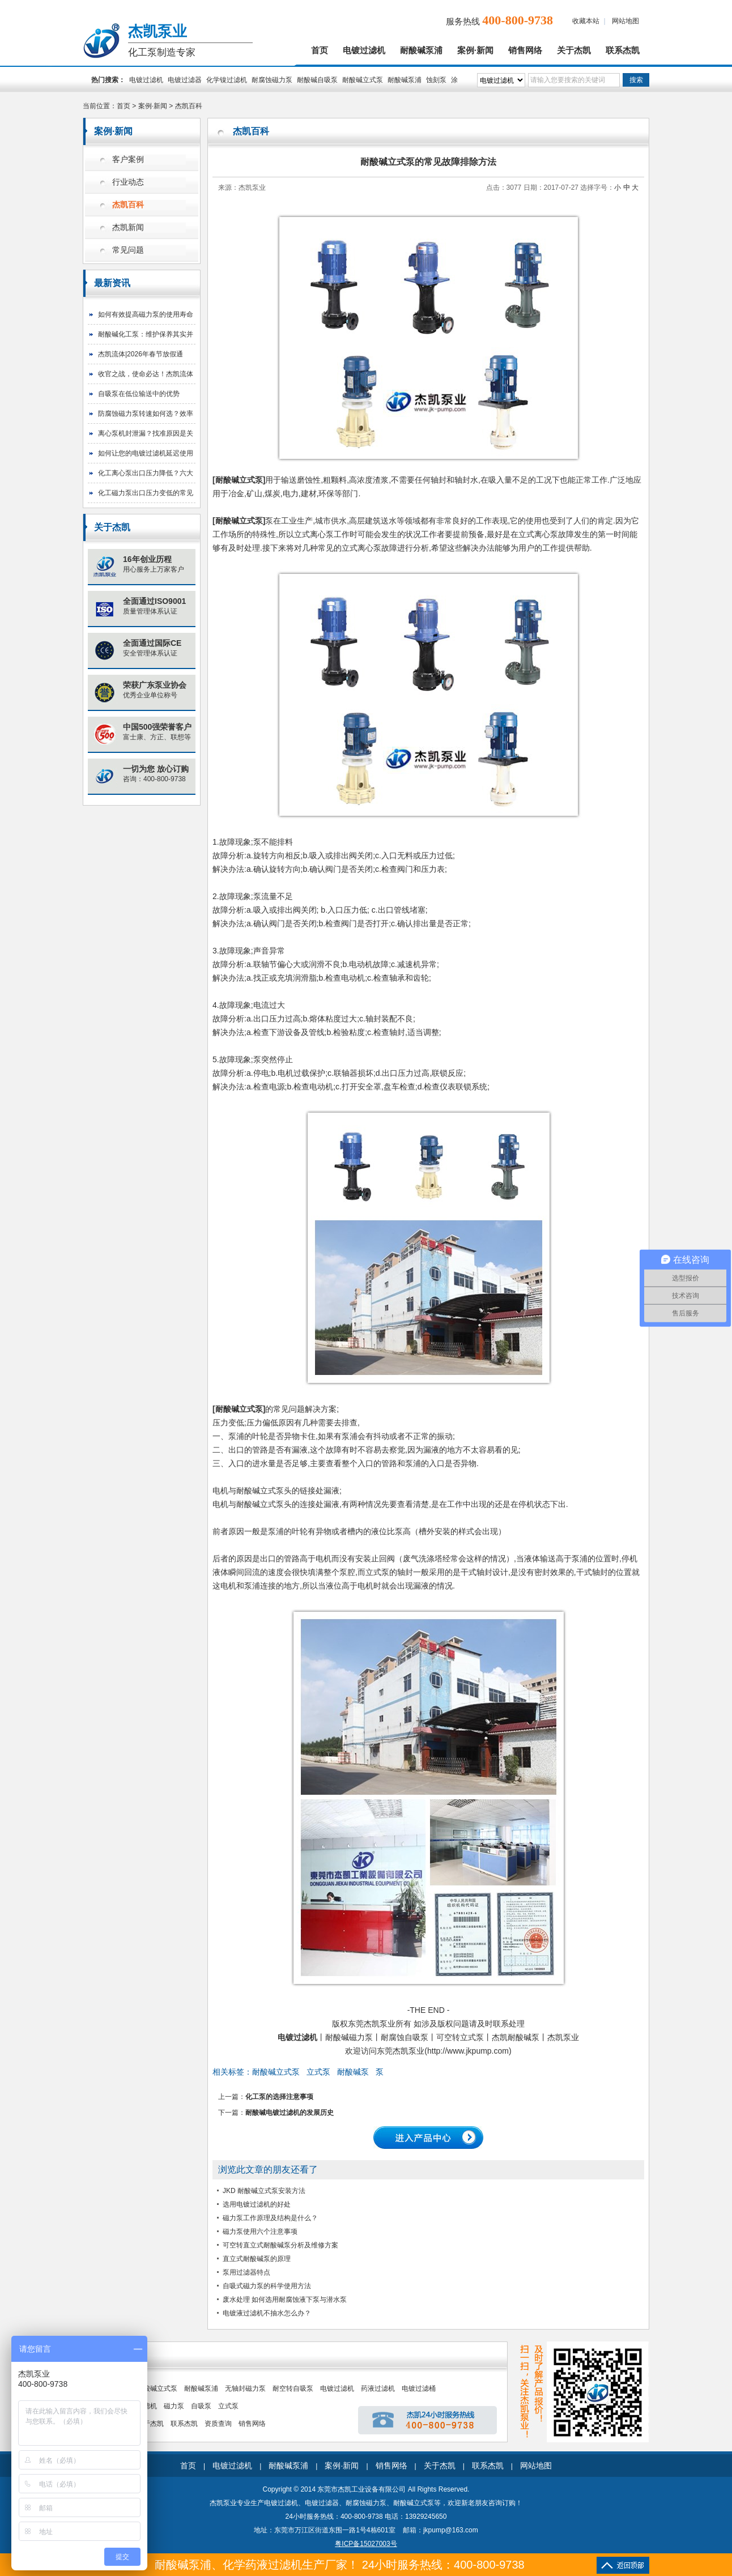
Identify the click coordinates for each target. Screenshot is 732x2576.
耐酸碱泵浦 (421, 50)
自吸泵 (201, 2406)
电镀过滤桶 (419, 2388)
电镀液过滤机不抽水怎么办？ (267, 2313)
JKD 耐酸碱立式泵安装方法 (264, 2191)
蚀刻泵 (436, 80)
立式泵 (318, 2071)
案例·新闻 (475, 50)
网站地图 (625, 21)
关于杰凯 (574, 50)
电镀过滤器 (185, 80)
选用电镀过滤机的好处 (257, 2204)
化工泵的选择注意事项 (279, 2097)
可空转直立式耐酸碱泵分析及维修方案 (280, 2245)
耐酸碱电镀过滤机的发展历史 (289, 2113)
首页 (319, 50)
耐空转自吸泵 (293, 2388)
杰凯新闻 (128, 227)
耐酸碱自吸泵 (317, 80)
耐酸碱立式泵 (362, 80)
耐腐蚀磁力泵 (272, 80)
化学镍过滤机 (226, 80)
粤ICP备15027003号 (366, 2544)
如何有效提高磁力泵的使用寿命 (145, 314)
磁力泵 (174, 2406)
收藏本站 (585, 21)
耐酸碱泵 (353, 2071)
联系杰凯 (623, 50)
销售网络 (525, 50)
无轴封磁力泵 (245, 2388)
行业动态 (128, 182)
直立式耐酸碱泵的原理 (257, 2259)
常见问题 (128, 250)
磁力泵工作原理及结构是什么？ (270, 2218)
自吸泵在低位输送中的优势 (139, 394)
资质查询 (218, 2424)
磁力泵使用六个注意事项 (260, 2232)
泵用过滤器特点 (246, 2272)
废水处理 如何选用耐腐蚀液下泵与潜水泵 (285, 2300)
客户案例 (128, 159)
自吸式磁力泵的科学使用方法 (267, 2286)
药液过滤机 (378, 2388)
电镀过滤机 (364, 50)
